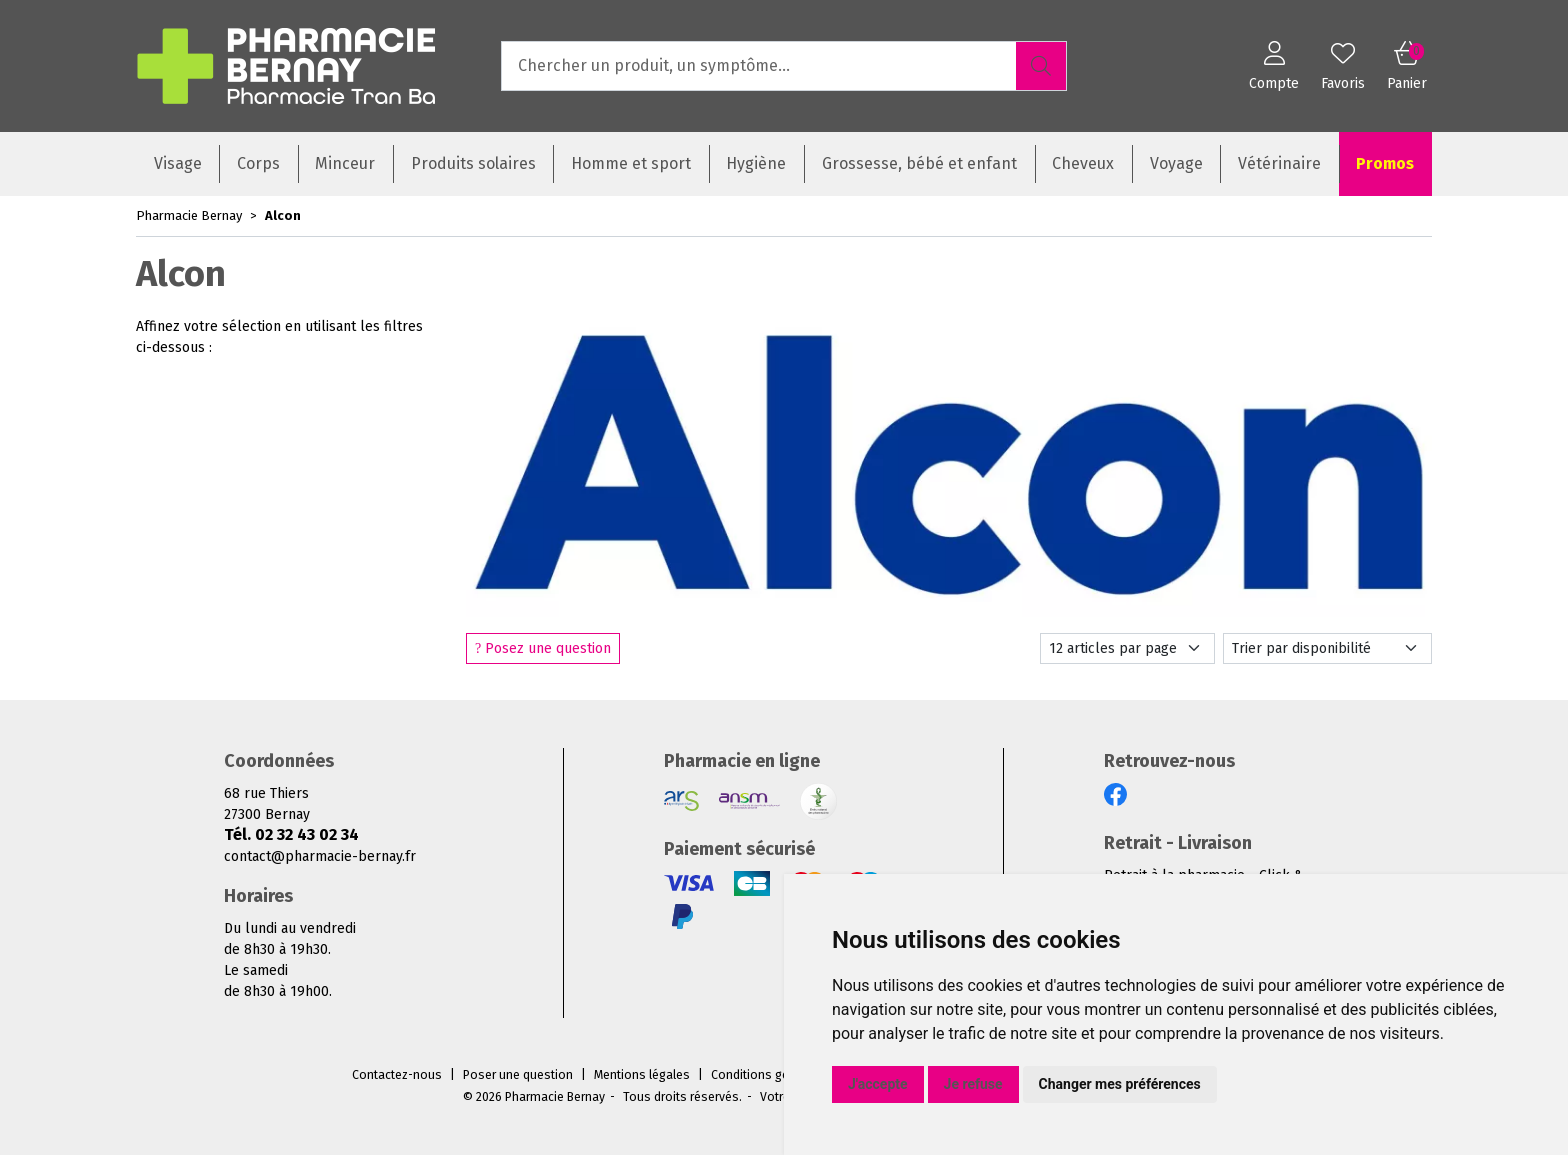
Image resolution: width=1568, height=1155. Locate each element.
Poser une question (518, 1075)
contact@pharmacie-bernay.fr (320, 856)
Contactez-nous (397, 1075)
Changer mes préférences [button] (1120, 1084)
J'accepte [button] (878, 1084)
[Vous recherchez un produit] (759, 66)
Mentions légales (642, 1075)
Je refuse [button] (973, 1084)
